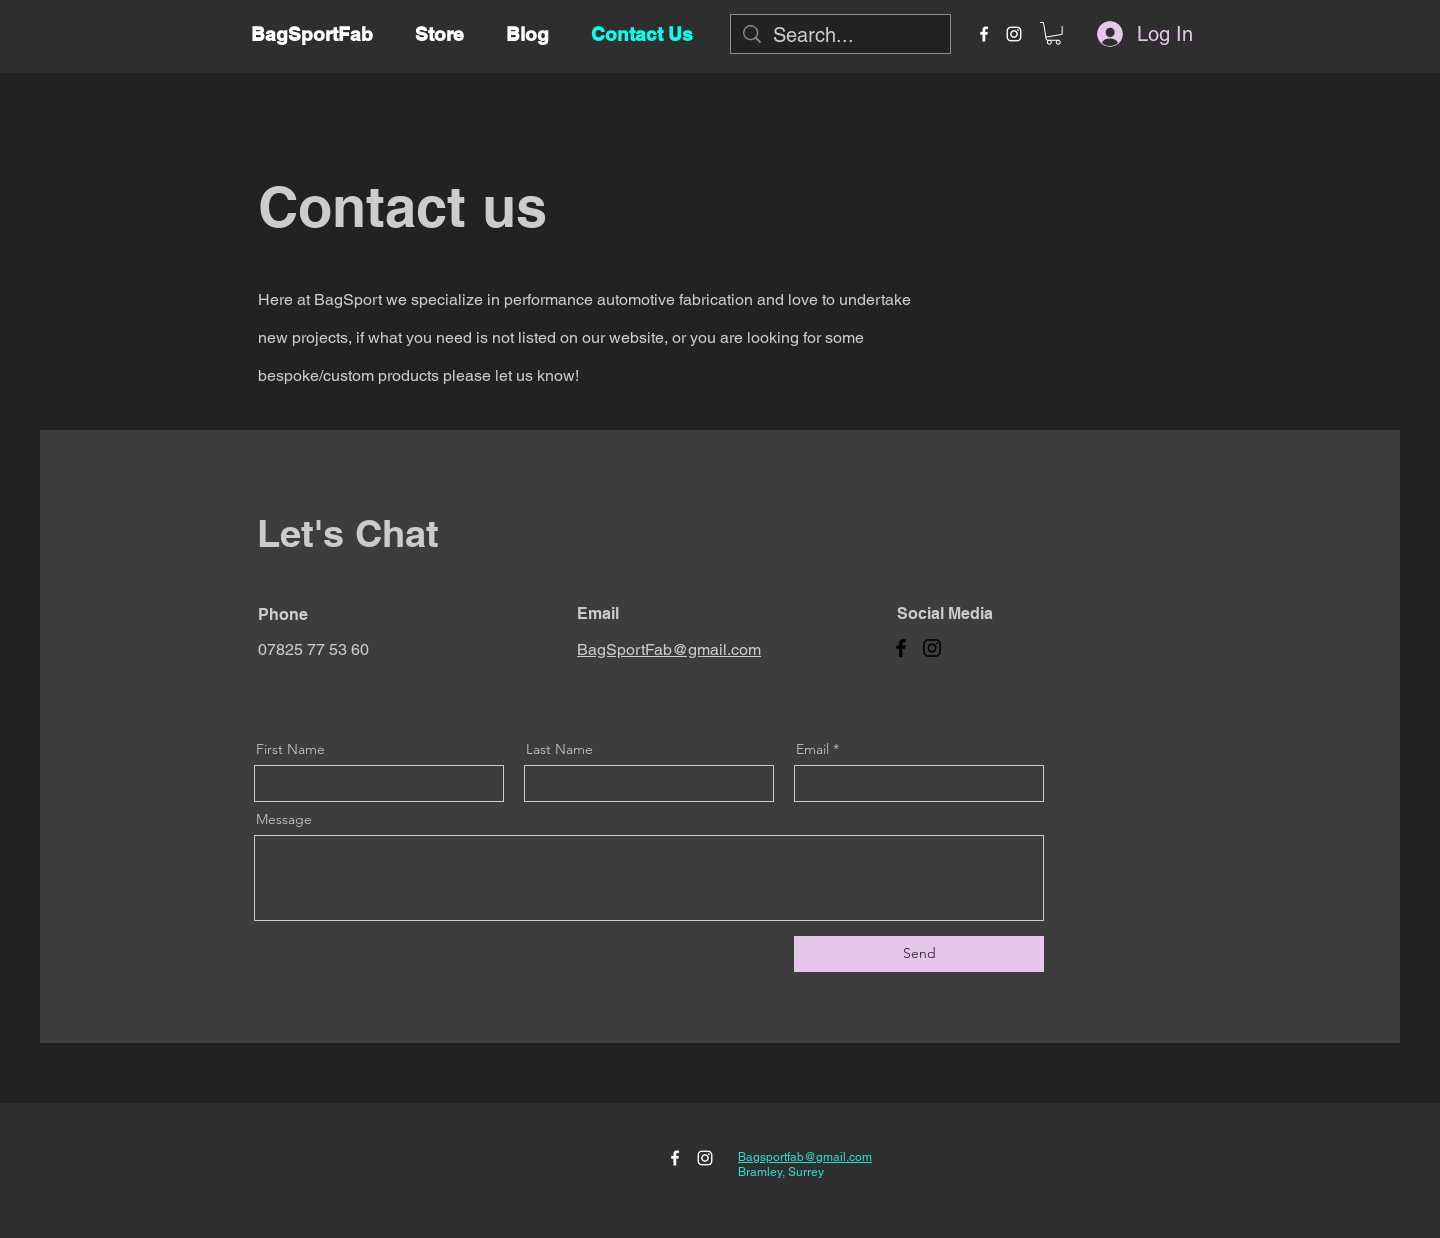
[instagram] (1014, 34)
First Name (290, 749)
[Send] (919, 954)
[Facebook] (901, 648)
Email (812, 749)
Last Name (559, 749)
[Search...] (840, 35)
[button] (1053, 33)
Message (284, 819)
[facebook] (984, 34)
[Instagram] (932, 648)
